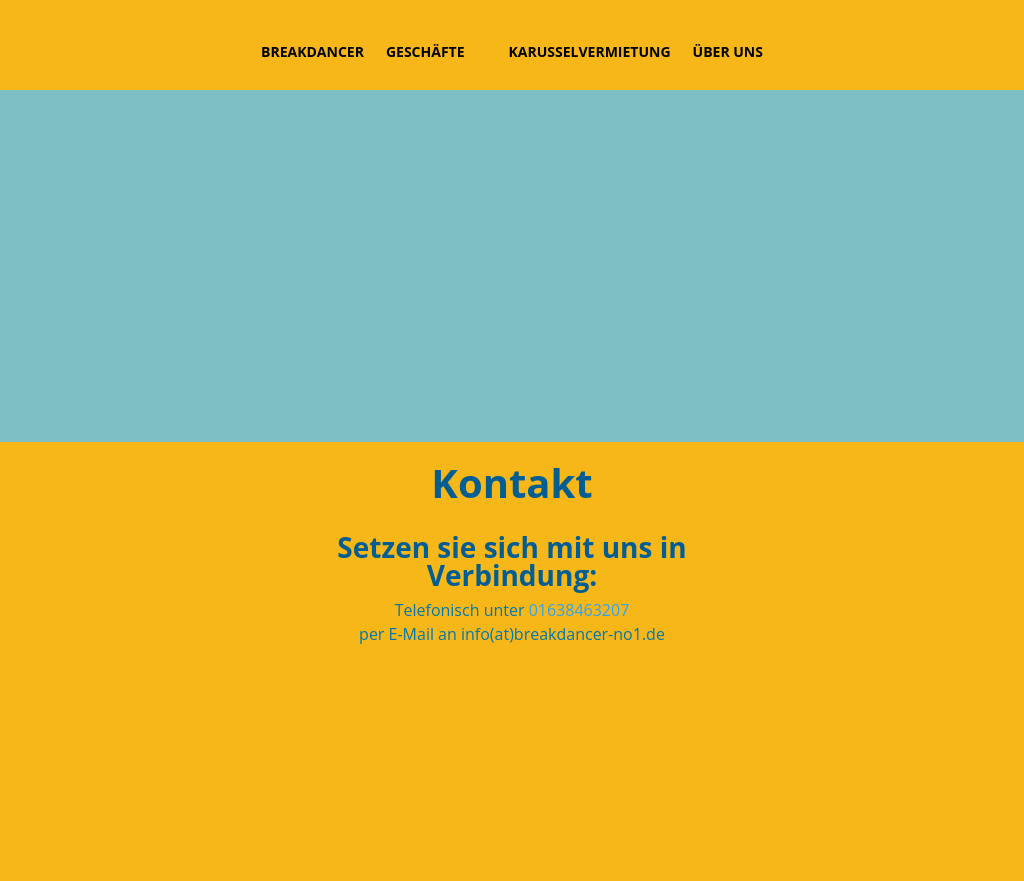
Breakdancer (312, 51)
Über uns (728, 51)
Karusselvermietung (590, 51)
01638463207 (579, 610)
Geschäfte (425, 51)
